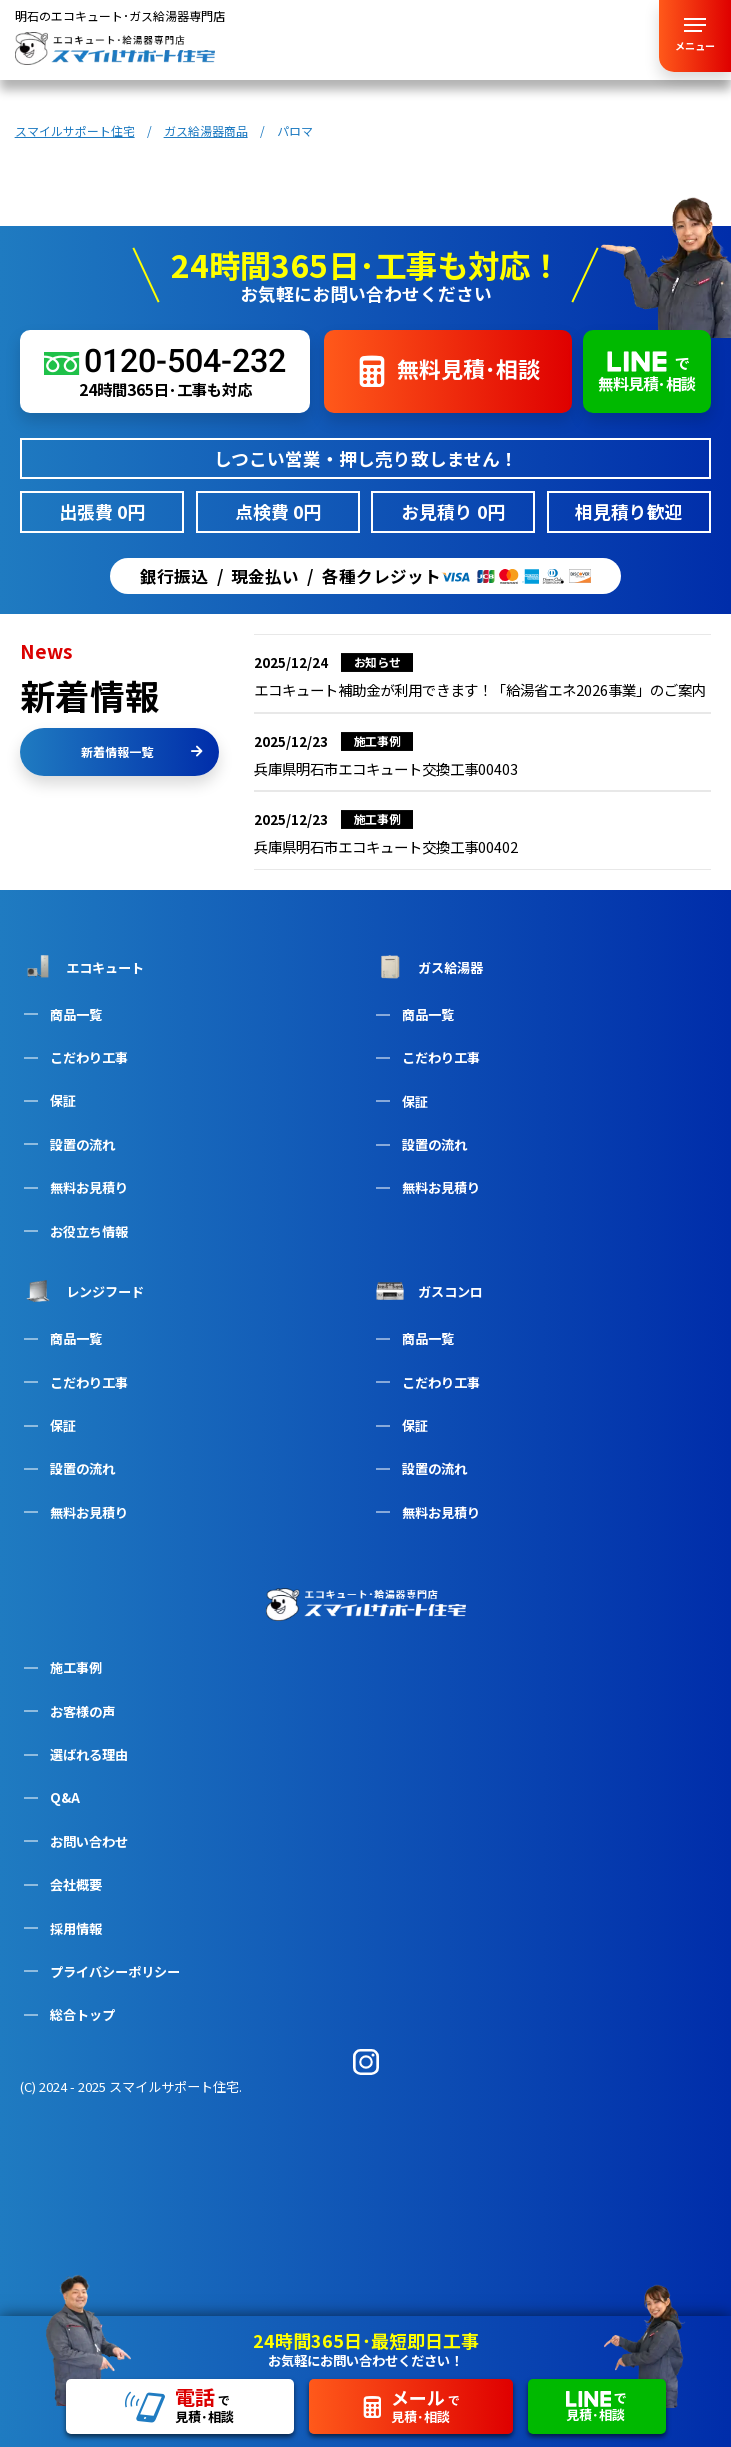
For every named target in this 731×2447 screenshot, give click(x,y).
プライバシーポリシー (115, 1971)
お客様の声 (82, 1711)
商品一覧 (76, 1014)
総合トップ (82, 2014)
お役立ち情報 (89, 1231)
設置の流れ (82, 1144)
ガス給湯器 (427, 967)
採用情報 (76, 1928)
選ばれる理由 (89, 1754)
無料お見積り (89, 1187)
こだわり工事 (89, 1057)
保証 (63, 1100)
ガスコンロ (427, 1291)
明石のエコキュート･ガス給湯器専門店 (120, 15)
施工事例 (76, 1667)
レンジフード (82, 1291)
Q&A (65, 1797)
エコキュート (82, 966)
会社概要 (76, 1884)
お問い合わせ (89, 1841)
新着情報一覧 (142, 751)
